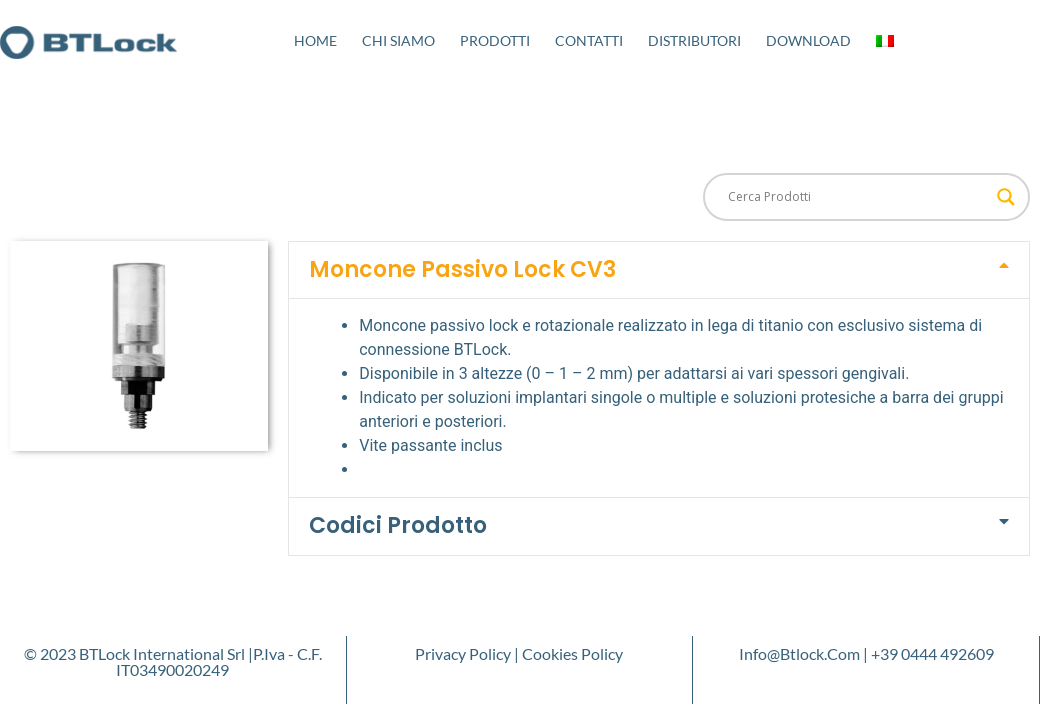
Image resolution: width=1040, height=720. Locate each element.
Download (808, 40)
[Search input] (857, 197)
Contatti (589, 40)
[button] (659, 270)
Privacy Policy (463, 653)
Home (315, 40)
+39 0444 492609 (932, 653)
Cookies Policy (572, 653)
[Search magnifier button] (1006, 197)
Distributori (694, 40)
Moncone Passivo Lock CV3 (462, 269)
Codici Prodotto (398, 525)
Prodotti (495, 40)
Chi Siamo (398, 40)
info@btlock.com (799, 653)
